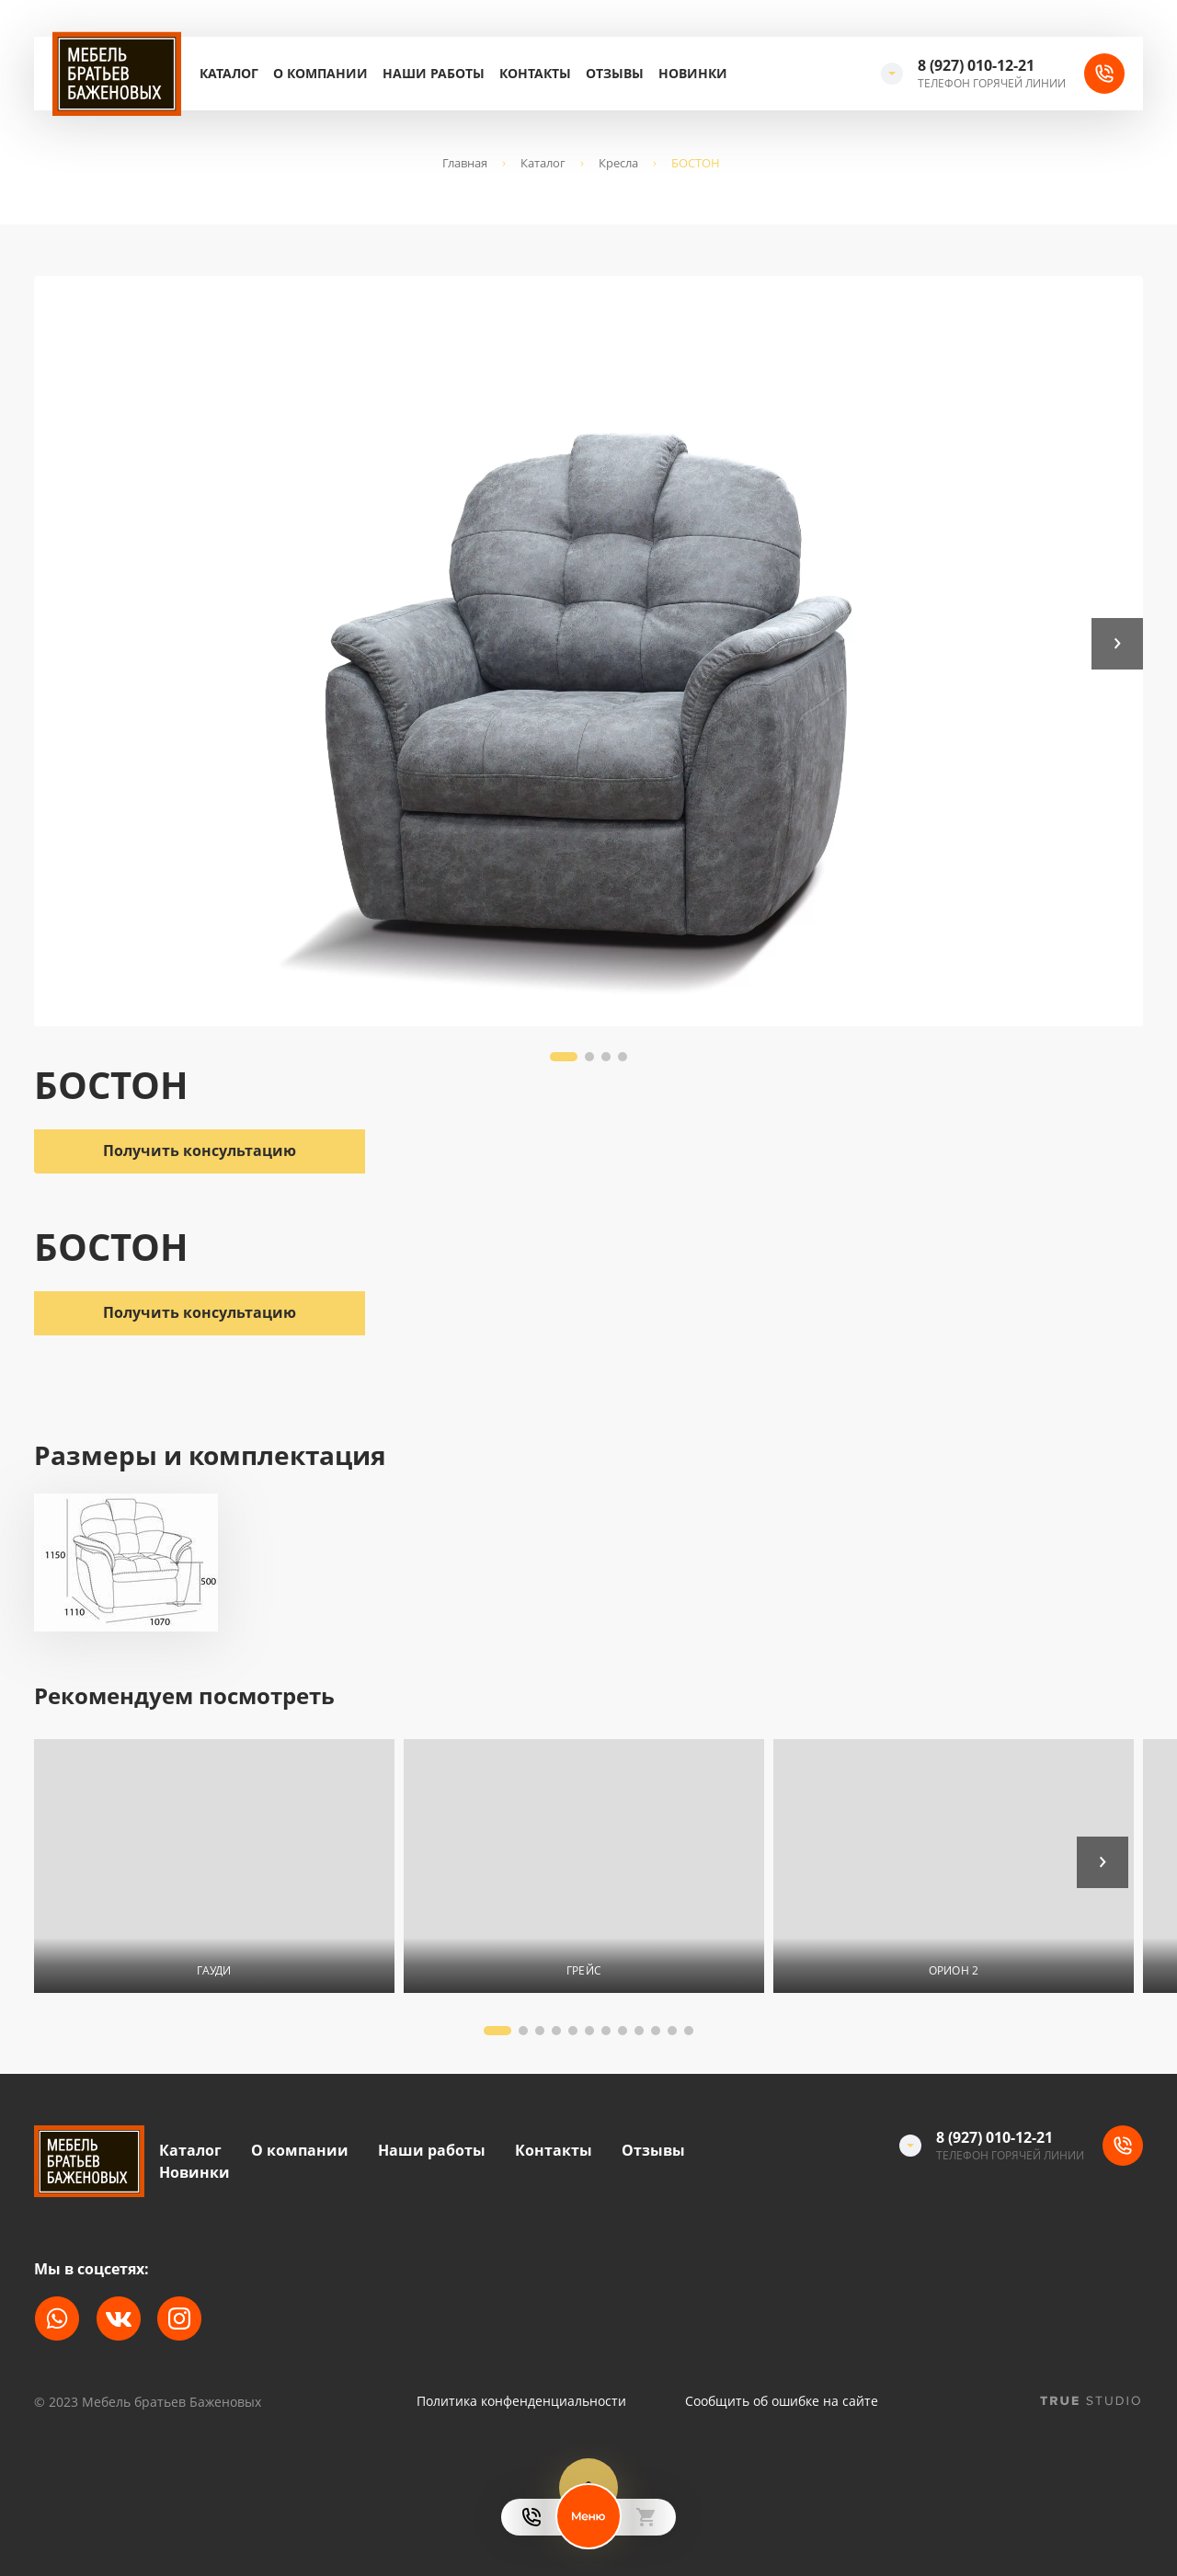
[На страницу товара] (214, 1866)
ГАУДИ (214, 1970)
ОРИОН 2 (954, 1970)
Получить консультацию (199, 1312)
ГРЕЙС (583, 1970)
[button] (1117, 644)
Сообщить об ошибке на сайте (781, 2401)
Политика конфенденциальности (521, 2401)
